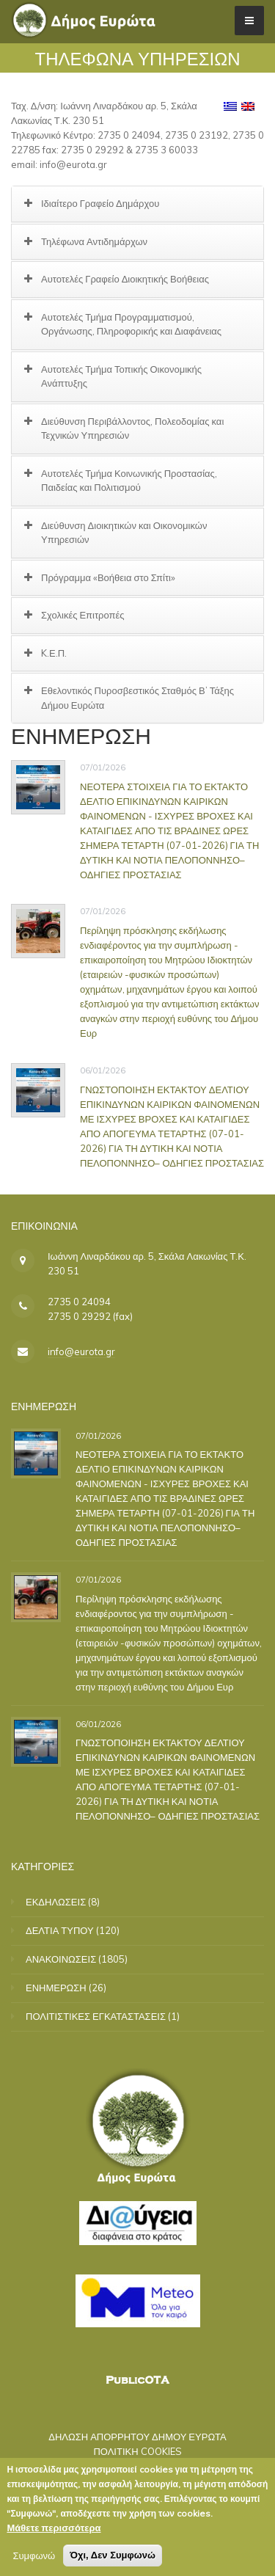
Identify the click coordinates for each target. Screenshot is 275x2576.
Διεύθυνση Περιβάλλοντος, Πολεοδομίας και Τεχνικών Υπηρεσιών (132, 428)
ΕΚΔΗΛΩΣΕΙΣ (56, 1902)
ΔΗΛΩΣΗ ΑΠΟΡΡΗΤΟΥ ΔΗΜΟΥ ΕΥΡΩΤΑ (137, 2436)
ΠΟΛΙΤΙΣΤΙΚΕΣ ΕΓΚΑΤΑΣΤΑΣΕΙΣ (96, 2016)
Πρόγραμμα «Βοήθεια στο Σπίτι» (108, 577)
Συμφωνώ (33, 2558)
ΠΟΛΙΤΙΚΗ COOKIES (137, 2451)
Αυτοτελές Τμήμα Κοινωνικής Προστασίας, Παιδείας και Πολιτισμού (129, 480)
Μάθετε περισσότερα (53, 2530)
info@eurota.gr (81, 1351)
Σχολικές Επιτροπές (83, 615)
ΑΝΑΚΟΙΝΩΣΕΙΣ (61, 1959)
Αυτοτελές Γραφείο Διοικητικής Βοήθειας (125, 279)
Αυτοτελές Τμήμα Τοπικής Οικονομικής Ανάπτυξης (121, 376)
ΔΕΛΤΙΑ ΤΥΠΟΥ (60, 1930)
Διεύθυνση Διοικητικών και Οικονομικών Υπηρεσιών (124, 532)
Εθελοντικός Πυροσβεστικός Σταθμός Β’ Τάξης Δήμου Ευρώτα (137, 698)
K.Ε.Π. (54, 653)
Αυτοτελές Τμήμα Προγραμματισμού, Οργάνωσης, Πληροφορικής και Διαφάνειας (131, 324)
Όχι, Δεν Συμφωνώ (112, 2558)
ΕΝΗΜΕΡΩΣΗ (56, 1987)
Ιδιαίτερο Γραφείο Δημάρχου (100, 203)
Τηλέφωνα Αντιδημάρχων (94, 241)
